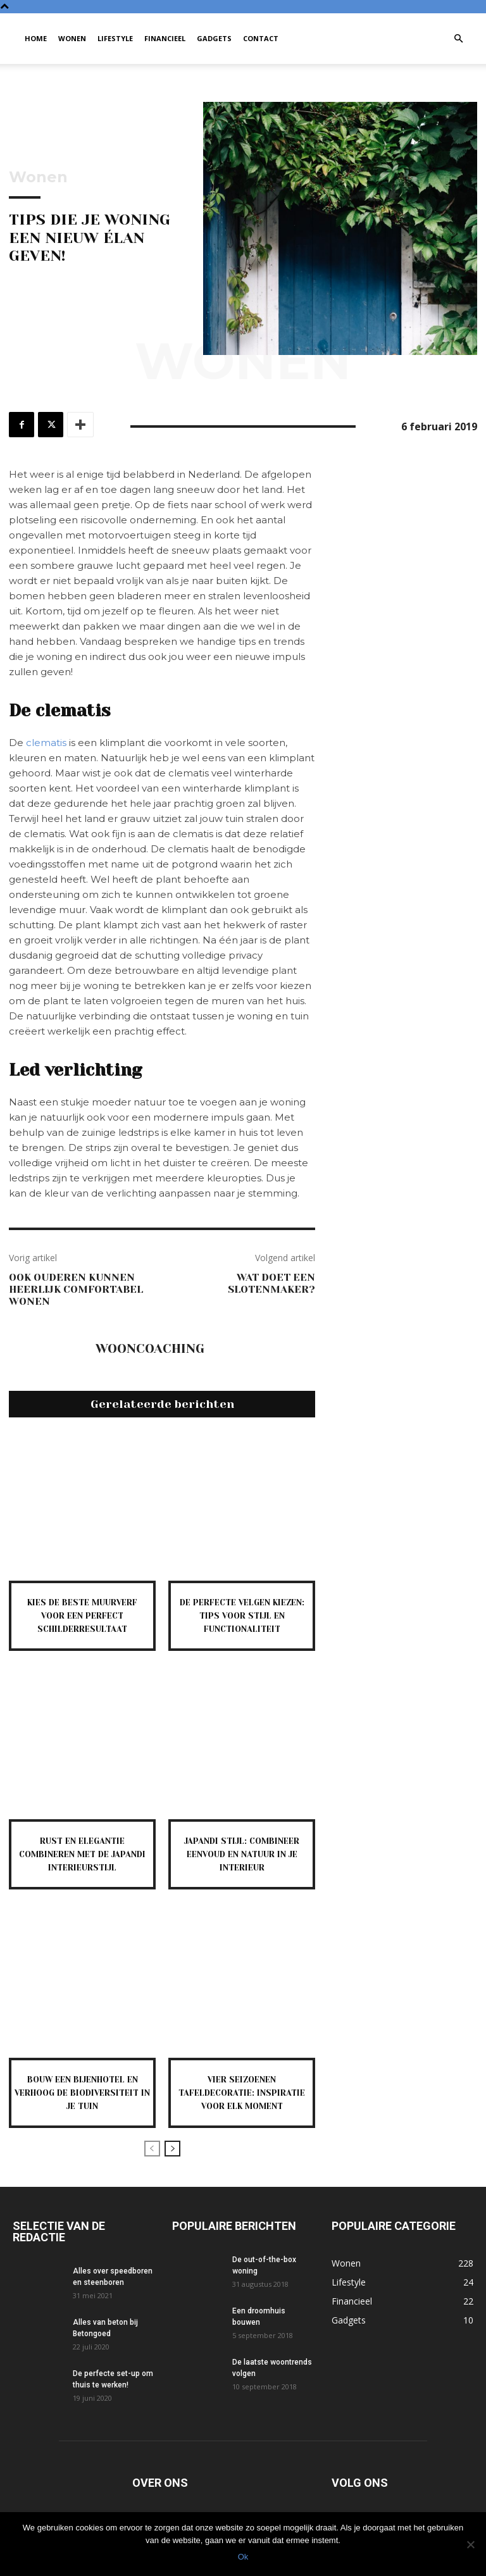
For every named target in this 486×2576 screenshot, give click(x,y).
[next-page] (172, 2162)
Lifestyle (115, 38)
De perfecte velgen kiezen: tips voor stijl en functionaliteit (242, 1615)
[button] (458, 39)
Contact (260, 38)
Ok (243, 2556)
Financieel (164, 38)
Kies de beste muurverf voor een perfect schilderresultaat (82, 1615)
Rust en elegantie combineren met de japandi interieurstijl (83, 1854)
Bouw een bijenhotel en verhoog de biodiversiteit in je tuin (82, 2093)
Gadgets (214, 38)
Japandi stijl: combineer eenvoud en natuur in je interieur (242, 1854)
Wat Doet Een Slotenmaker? (271, 1283)
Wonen (72, 38)
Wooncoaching (150, 1349)
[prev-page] (152, 2162)
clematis (46, 743)
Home (36, 38)
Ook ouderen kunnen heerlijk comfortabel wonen (76, 1289)
